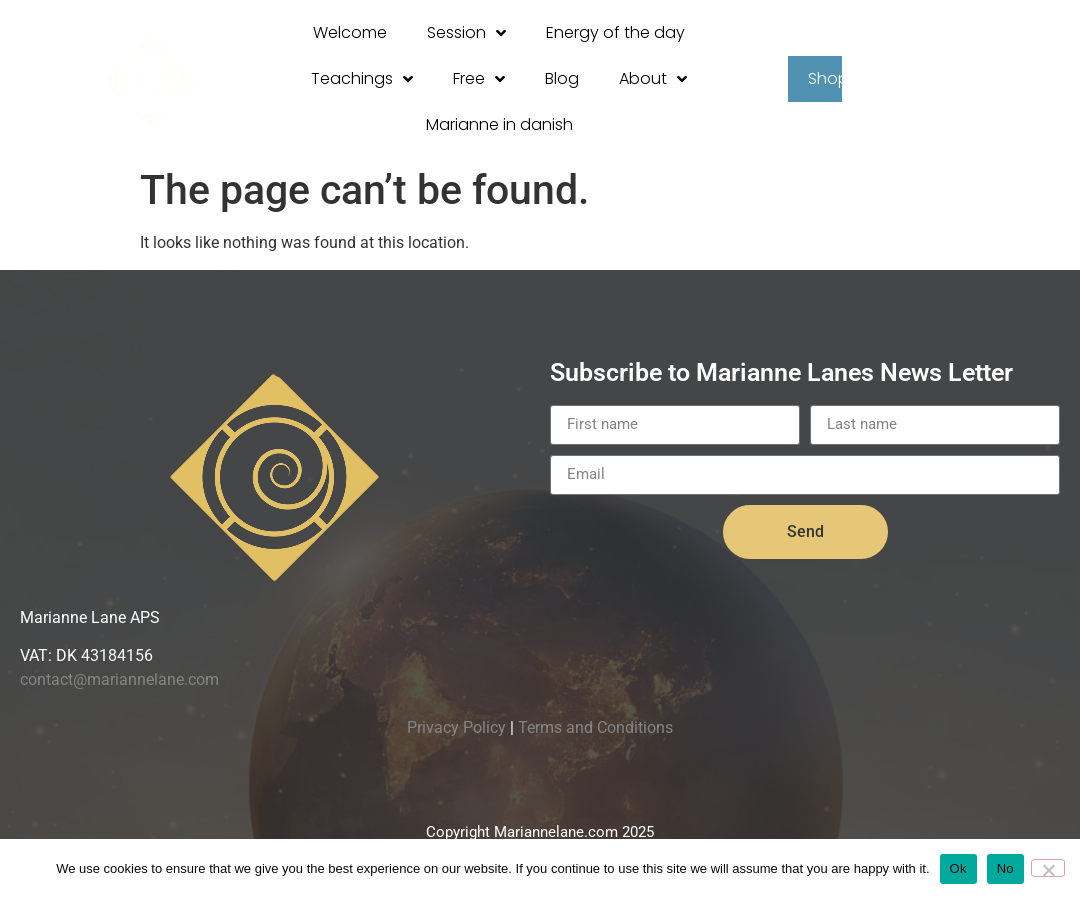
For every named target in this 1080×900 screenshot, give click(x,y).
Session (466, 33)
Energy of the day (615, 32)
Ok (958, 868)
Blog (562, 78)
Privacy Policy (456, 727)
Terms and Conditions (595, 727)
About (653, 79)
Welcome (350, 32)
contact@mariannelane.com (119, 679)
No (1005, 868)
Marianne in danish (499, 124)
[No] (1048, 868)
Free (479, 79)
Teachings (362, 79)
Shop (838, 79)
